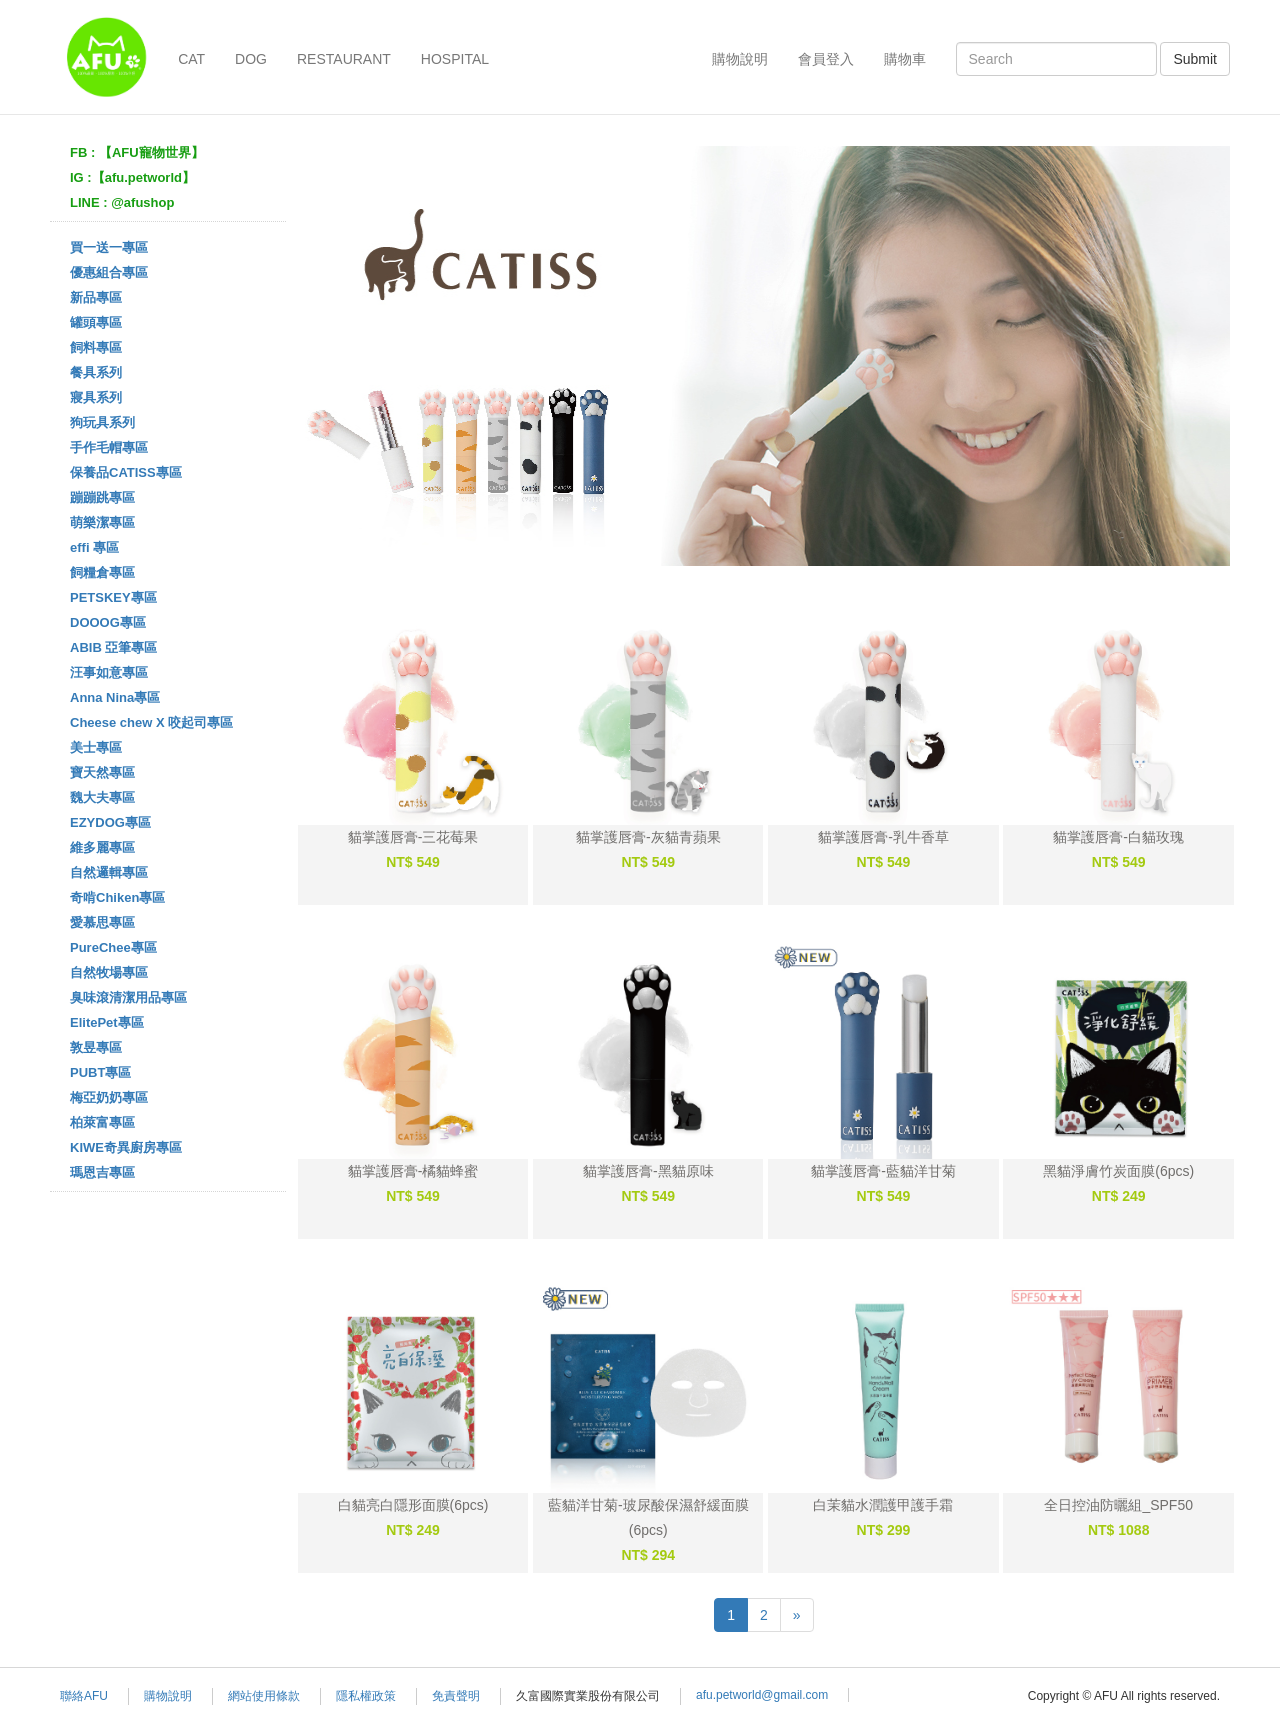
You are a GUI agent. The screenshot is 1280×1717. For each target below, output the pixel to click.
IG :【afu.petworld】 (132, 177)
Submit (1195, 59)
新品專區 (96, 297)
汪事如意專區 (109, 672)
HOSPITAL (455, 59)
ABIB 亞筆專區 (113, 647)
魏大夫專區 (102, 797)
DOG (251, 59)
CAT (191, 59)
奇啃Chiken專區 (117, 897)
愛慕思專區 (102, 922)
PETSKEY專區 (113, 597)
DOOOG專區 (108, 622)
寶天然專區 (102, 772)
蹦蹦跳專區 (102, 497)
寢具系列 (96, 397)
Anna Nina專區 (115, 697)
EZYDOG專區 (110, 822)
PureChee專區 (113, 947)
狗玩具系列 (102, 422)
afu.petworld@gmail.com (762, 1695)
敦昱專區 (96, 1047)
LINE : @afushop (122, 202)
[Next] (797, 1615)
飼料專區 (96, 347)
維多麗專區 (102, 847)
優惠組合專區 (109, 272)
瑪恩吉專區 (102, 1172)
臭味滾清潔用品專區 (128, 997)
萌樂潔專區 (102, 522)
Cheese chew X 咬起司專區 (151, 722)
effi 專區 (94, 547)
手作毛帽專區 (109, 447)
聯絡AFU (84, 1696)
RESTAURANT (344, 59)
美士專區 (96, 747)
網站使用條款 (264, 1696)
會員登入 (826, 59)
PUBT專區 (100, 1072)
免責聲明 (456, 1696)
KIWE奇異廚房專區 (126, 1147)
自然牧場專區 (109, 972)
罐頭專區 (96, 322)
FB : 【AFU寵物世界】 (137, 152)
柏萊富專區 (102, 1122)
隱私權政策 (366, 1696)
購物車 (905, 59)
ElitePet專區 (107, 1022)
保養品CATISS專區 (126, 472)
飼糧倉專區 (102, 572)
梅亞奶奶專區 (109, 1097)
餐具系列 (96, 372)
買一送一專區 (109, 247)
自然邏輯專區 (109, 872)
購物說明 (740, 59)
